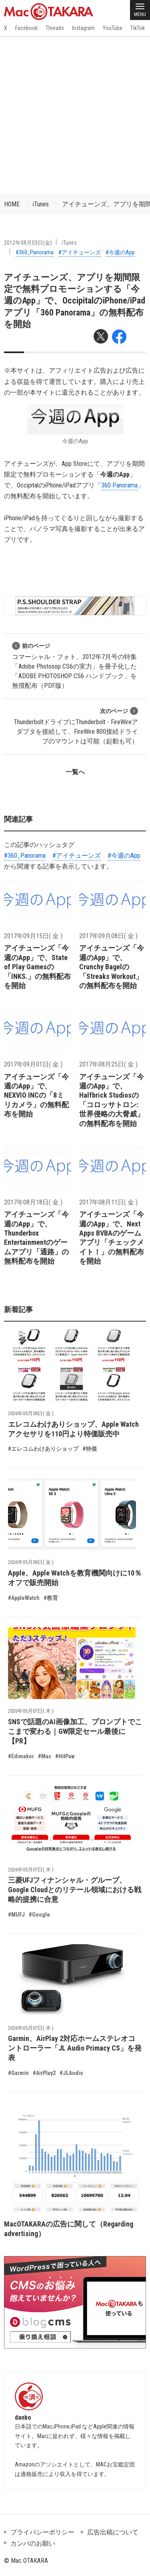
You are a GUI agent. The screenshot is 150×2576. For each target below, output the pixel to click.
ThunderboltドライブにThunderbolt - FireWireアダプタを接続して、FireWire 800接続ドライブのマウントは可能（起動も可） (76, 726)
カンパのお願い (32, 2543)
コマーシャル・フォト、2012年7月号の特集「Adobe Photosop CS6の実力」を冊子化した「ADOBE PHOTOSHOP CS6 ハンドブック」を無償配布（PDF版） (74, 665)
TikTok (137, 28)
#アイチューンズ (79, 252)
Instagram (83, 28)
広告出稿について (112, 2532)
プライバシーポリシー (42, 2532)
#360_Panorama (35, 252)
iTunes (41, 204)
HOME (12, 204)
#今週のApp (120, 252)
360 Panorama (119, 485)
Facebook (26, 28)
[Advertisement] (75, 115)
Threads (55, 28)
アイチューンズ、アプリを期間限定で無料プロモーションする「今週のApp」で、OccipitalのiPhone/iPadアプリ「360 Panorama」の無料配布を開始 (74, 300)
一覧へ (75, 772)
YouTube (112, 28)
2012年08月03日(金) (28, 243)
